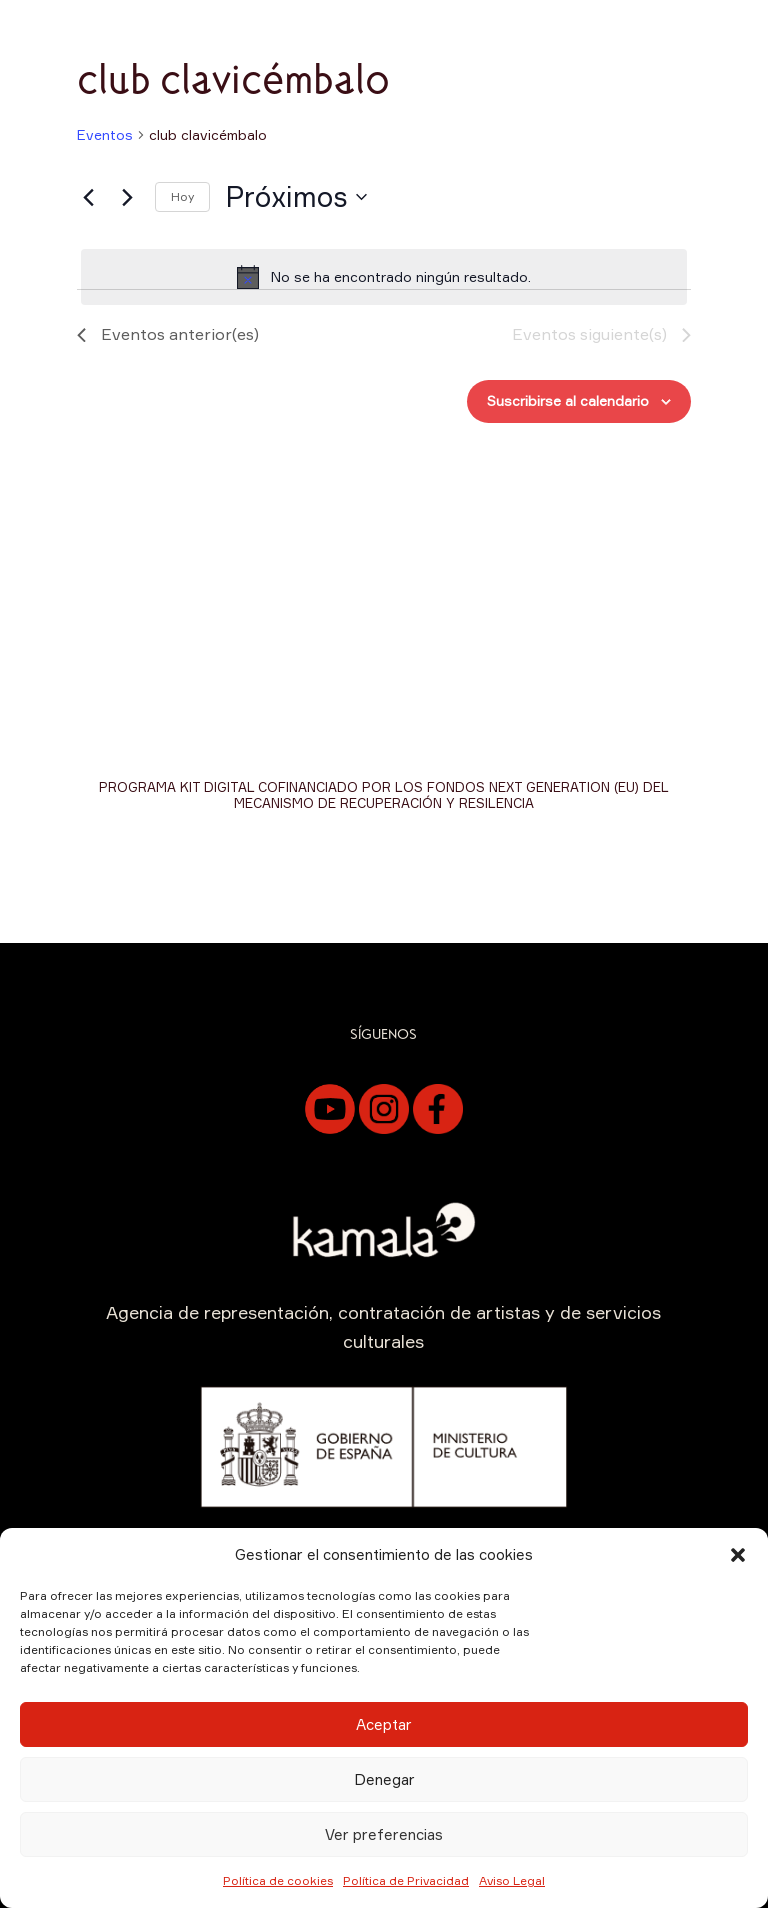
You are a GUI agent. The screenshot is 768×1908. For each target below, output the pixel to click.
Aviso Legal (512, 1880)
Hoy (182, 196)
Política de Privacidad (406, 1880)
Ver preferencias (384, 1834)
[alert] (384, 277)
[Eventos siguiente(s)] (128, 197)
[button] (738, 1555)
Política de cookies (278, 1880)
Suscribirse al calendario (568, 400)
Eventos (105, 134)
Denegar (384, 1779)
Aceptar (384, 1724)
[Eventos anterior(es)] (89, 197)
